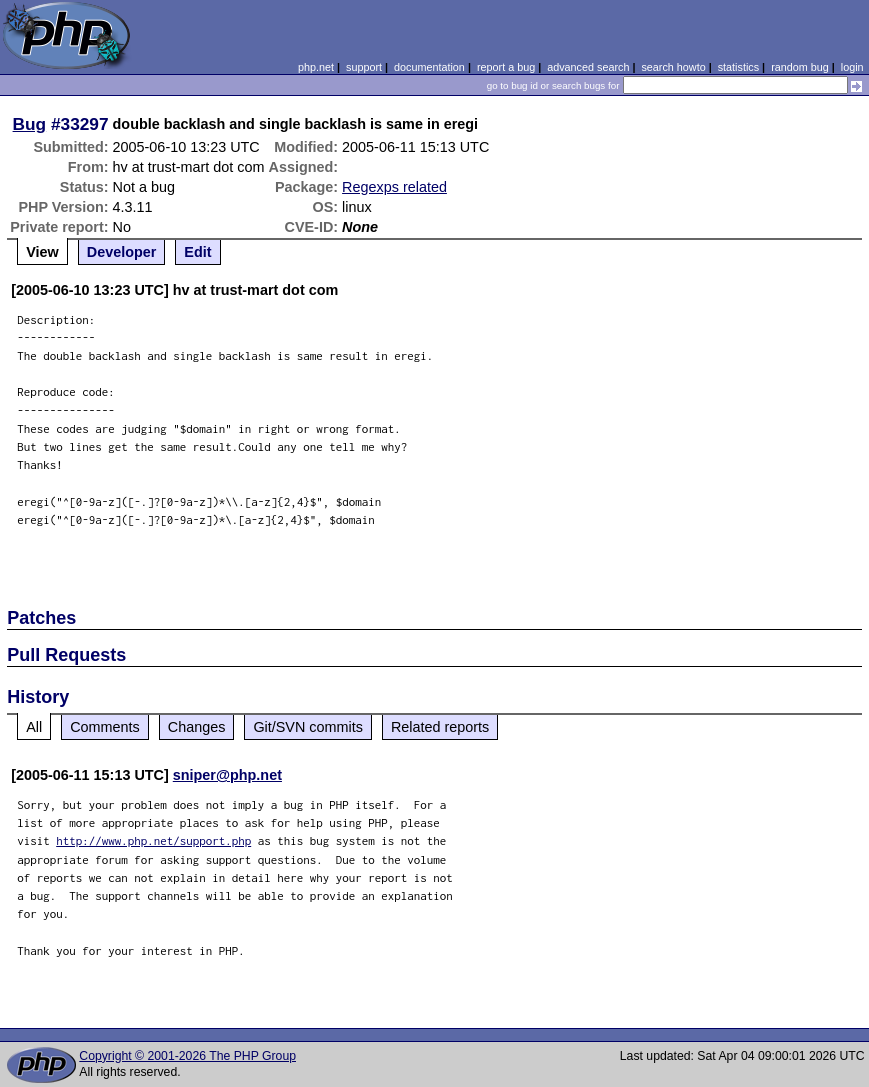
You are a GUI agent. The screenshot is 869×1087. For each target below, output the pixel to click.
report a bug (506, 67)
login (852, 67)
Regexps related (394, 187)
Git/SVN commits (308, 727)
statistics (738, 67)
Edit (197, 252)
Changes (197, 727)
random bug (800, 67)
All (34, 727)
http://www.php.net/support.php (153, 840)
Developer (122, 252)
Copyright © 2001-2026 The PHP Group (187, 1056)
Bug (30, 124)
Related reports (440, 727)
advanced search (588, 67)
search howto (673, 67)
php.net (316, 67)
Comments (105, 727)
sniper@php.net (227, 775)
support (364, 67)
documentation (429, 67)
